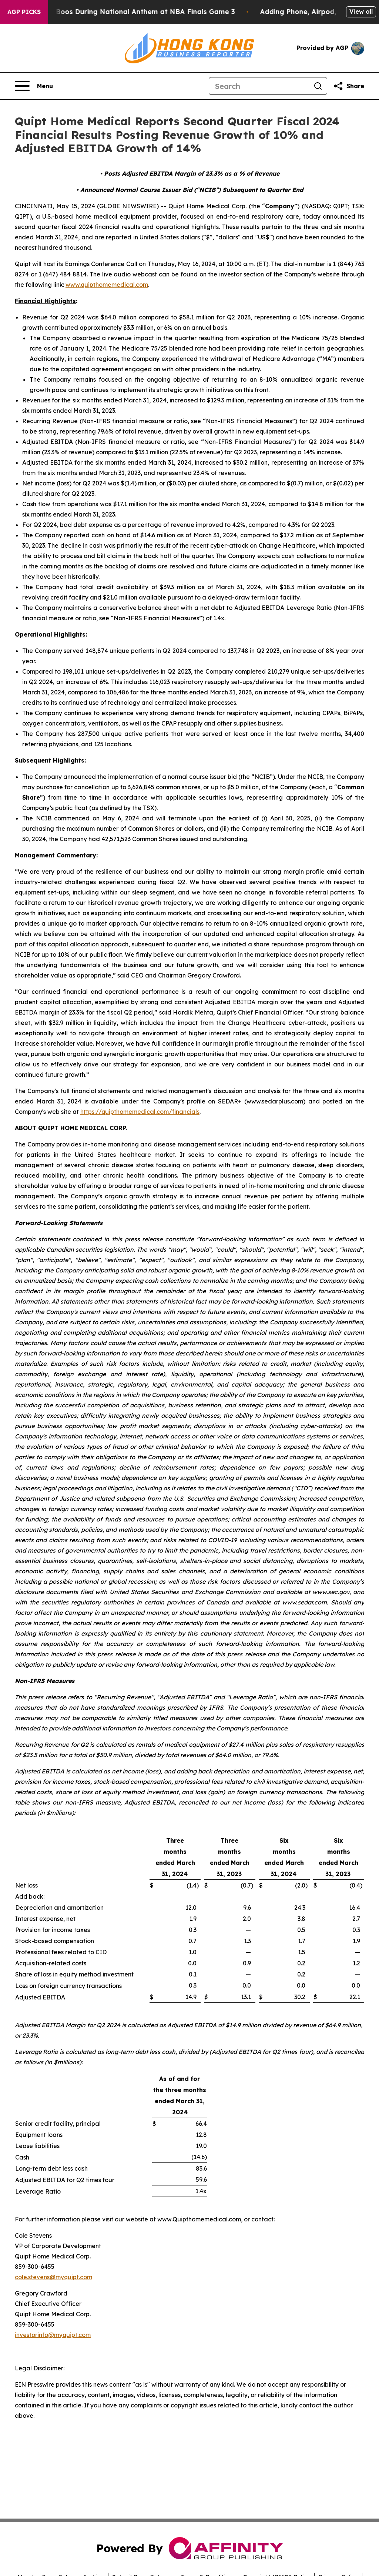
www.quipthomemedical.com (107, 284)
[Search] (259, 85)
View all (361, 11)
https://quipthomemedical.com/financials (139, 1111)
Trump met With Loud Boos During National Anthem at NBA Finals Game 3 (132, 11)
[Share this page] (348, 86)
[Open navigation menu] (34, 86)
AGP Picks (24, 12)
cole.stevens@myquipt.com (53, 2277)
